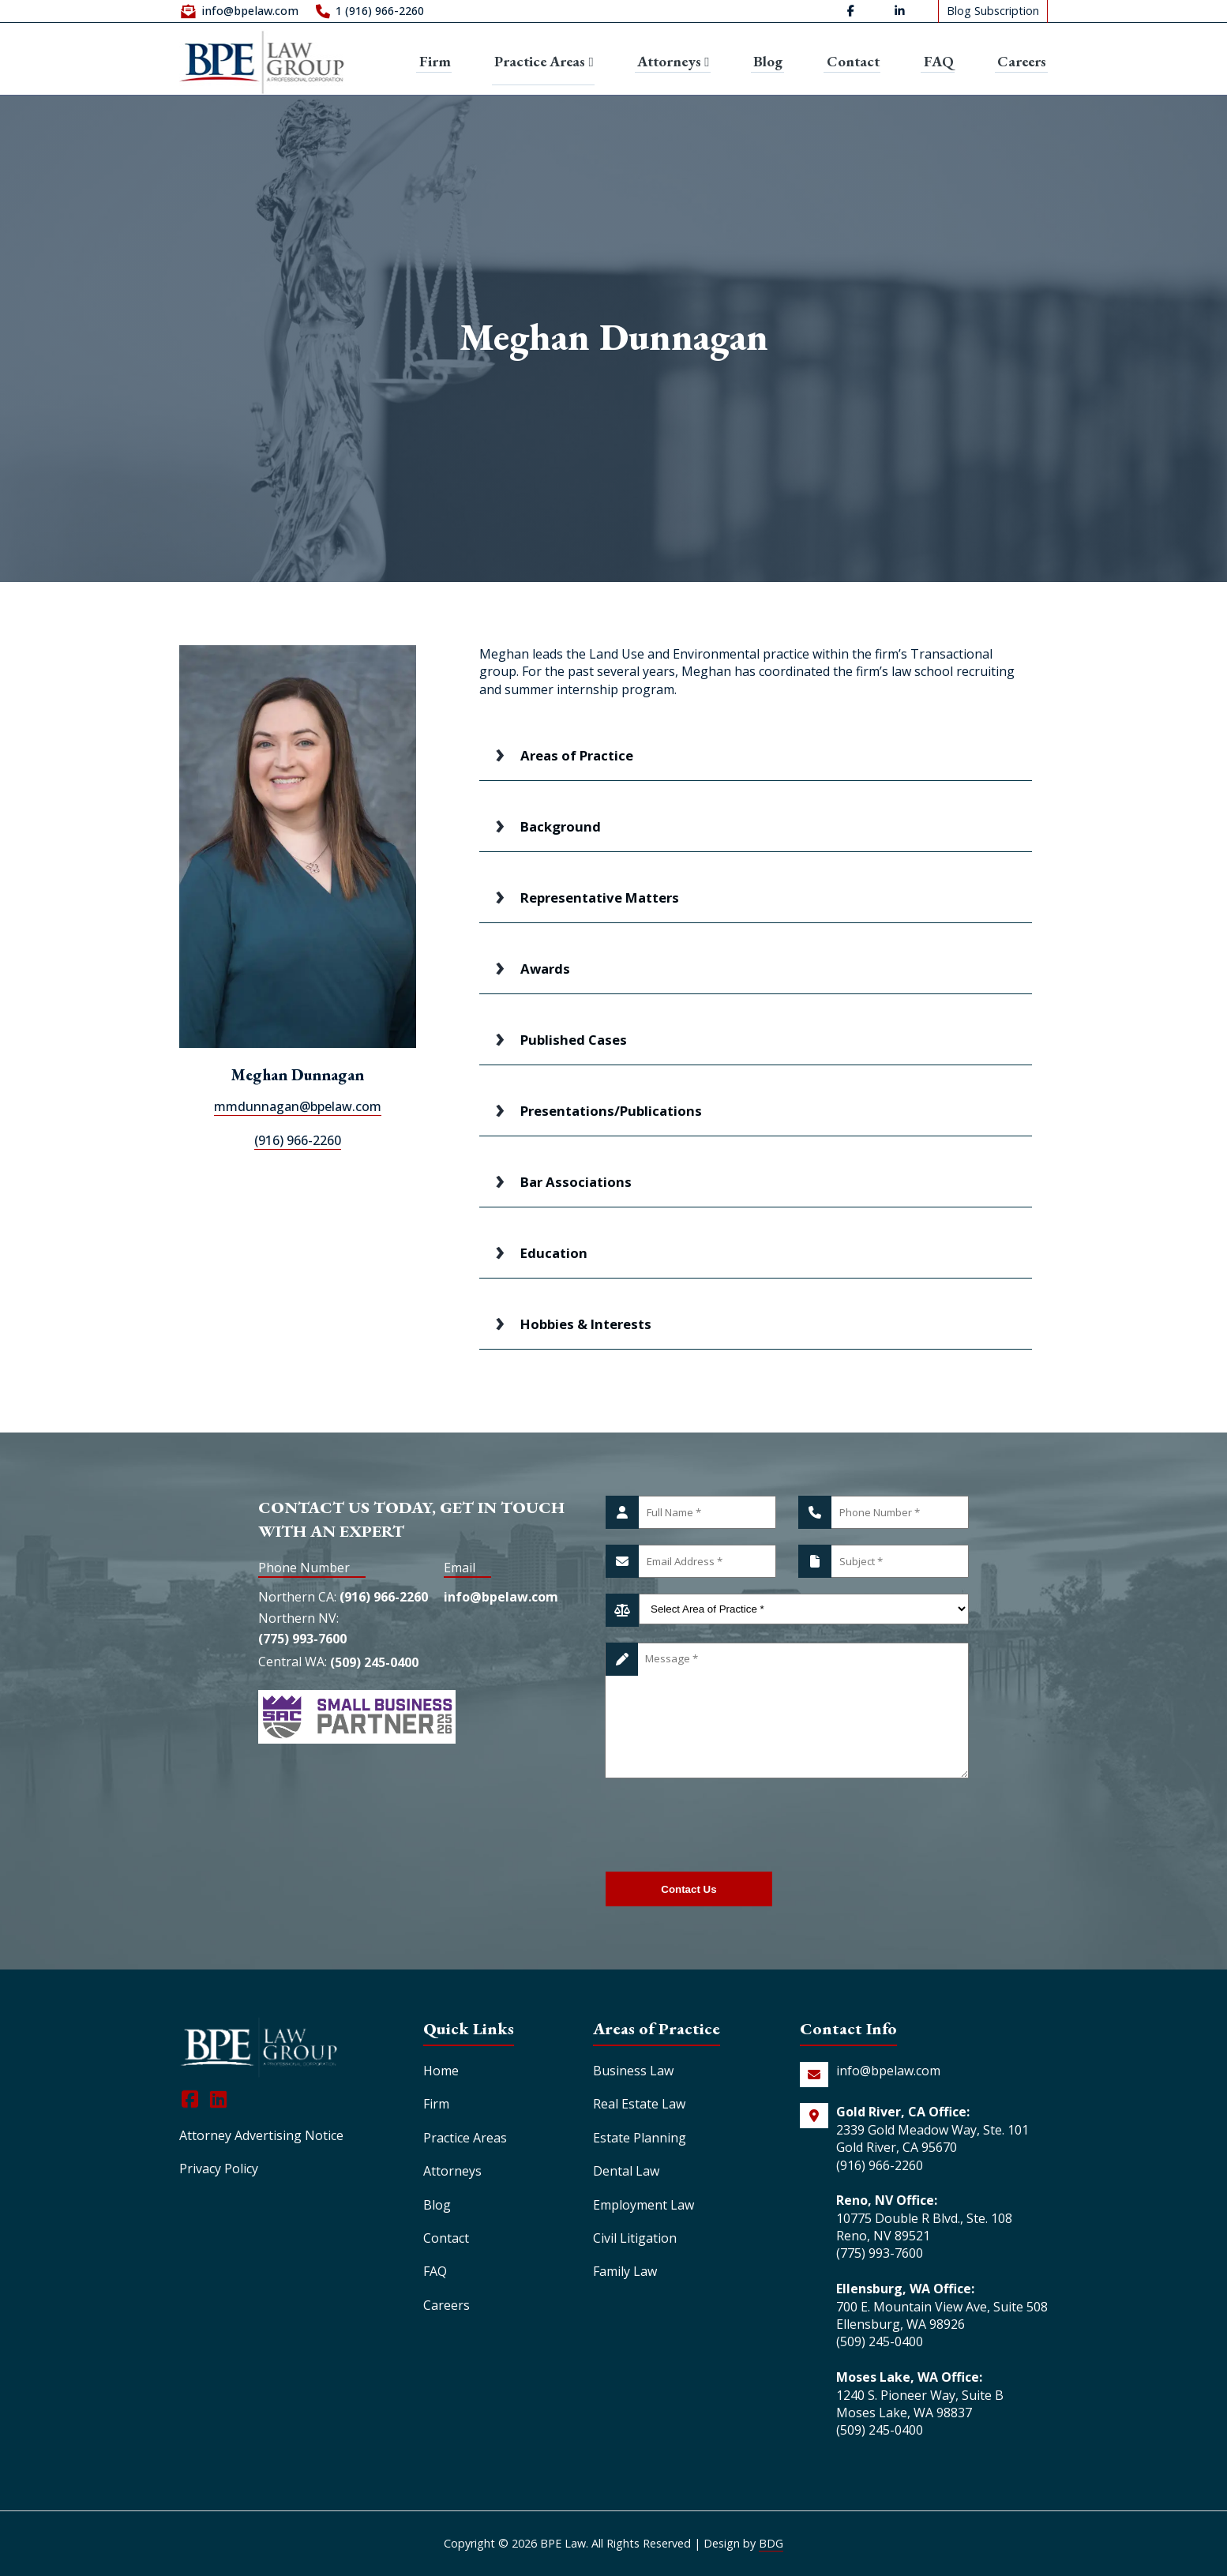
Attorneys (675, 60)
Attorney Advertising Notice (261, 2135)
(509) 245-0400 (374, 1668)
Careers (1022, 60)
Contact (855, 60)
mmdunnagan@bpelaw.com (297, 1106)
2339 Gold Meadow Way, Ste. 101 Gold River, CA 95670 (932, 2138)
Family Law (625, 2271)
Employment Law (643, 2205)
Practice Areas (542, 59)
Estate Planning (639, 2137)
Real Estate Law (639, 2103)
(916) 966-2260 (297, 1140)
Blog (771, 60)
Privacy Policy (218, 2168)
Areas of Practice (576, 755)
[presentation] (726, 1825)
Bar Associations (576, 1182)
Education (553, 1253)
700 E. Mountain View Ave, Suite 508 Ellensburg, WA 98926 (942, 2315)
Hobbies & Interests (585, 1324)
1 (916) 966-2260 (380, 12)
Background (560, 826)
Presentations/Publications (611, 1111)
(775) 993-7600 (302, 1642)
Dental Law (626, 2171)
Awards (545, 968)
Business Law (633, 2070)
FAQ (940, 60)
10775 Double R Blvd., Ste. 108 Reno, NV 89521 (924, 2227)
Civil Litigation (635, 2238)
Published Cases (573, 1040)
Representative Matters (599, 897)
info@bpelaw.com (249, 12)
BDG (771, 2543)
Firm (432, 60)
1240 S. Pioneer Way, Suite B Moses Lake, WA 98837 (920, 2403)
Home (441, 2070)
